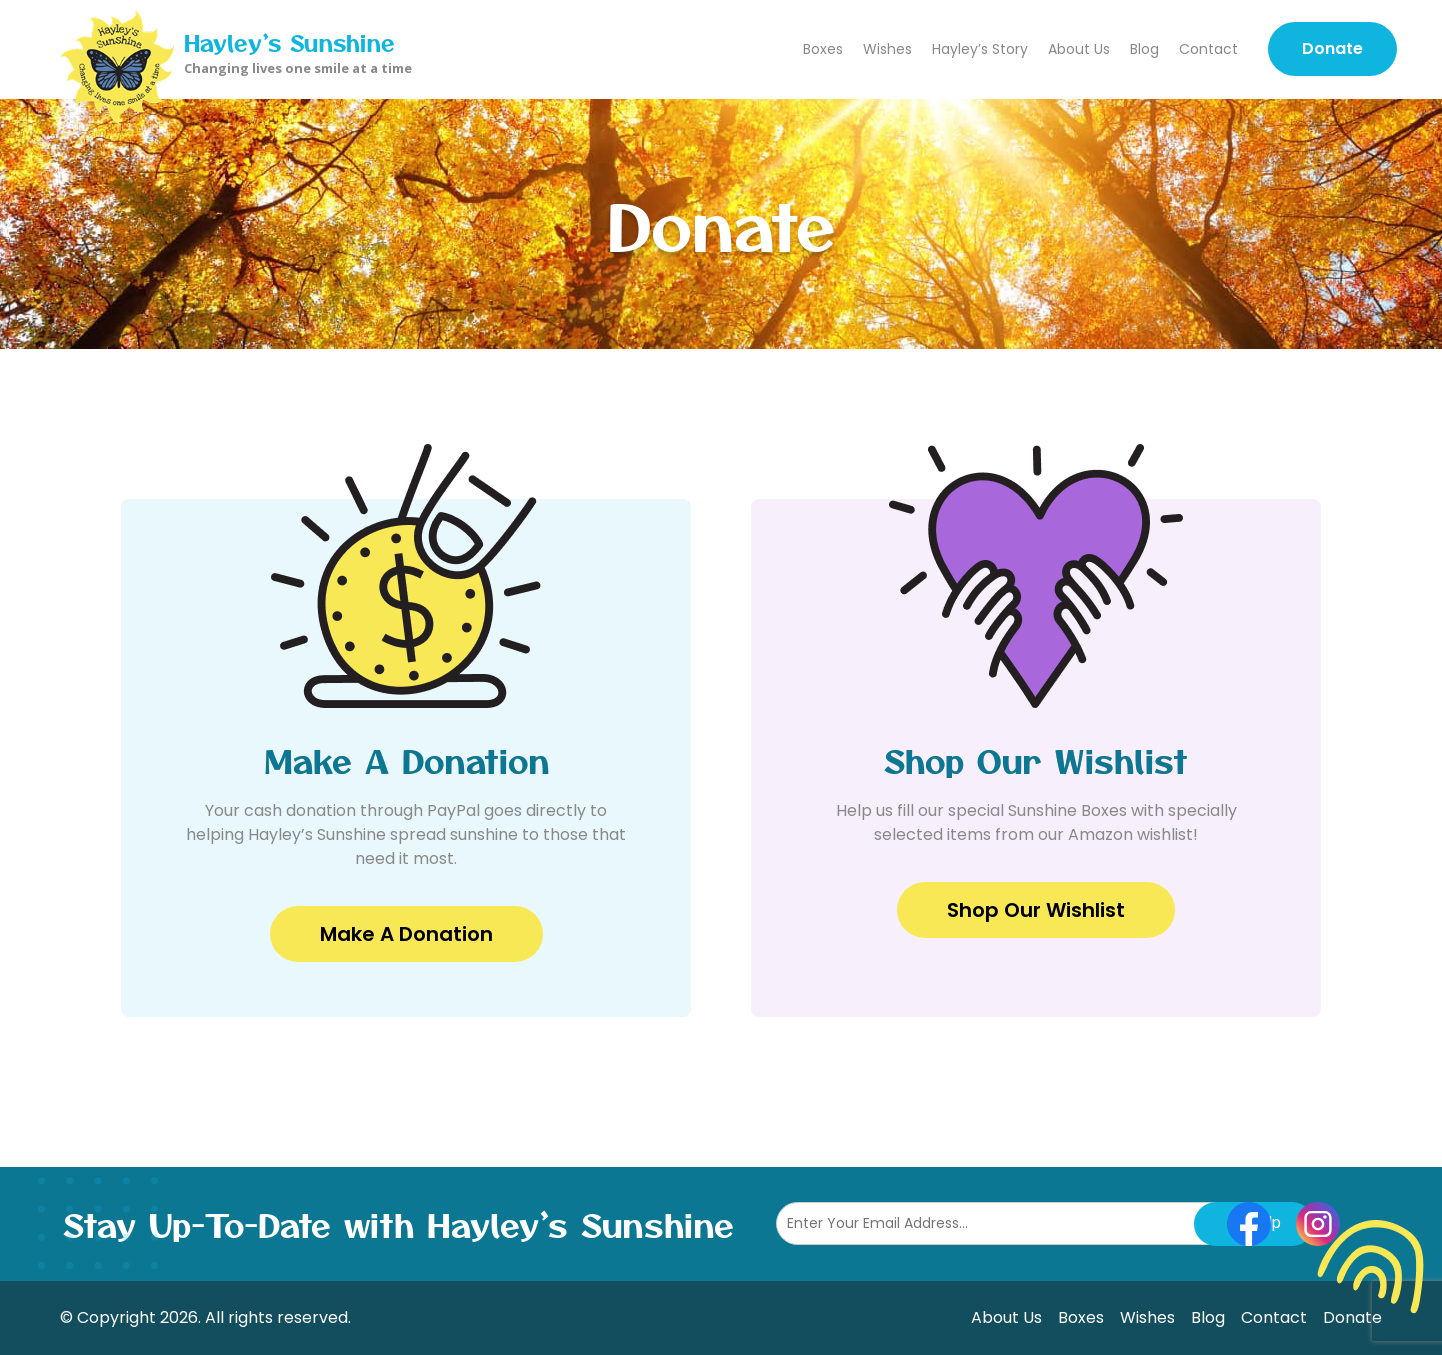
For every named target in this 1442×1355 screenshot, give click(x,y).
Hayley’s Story (980, 49)
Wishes (887, 49)
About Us (1079, 49)
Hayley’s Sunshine (289, 42)
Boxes (823, 49)
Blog (1144, 49)
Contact (1208, 49)
